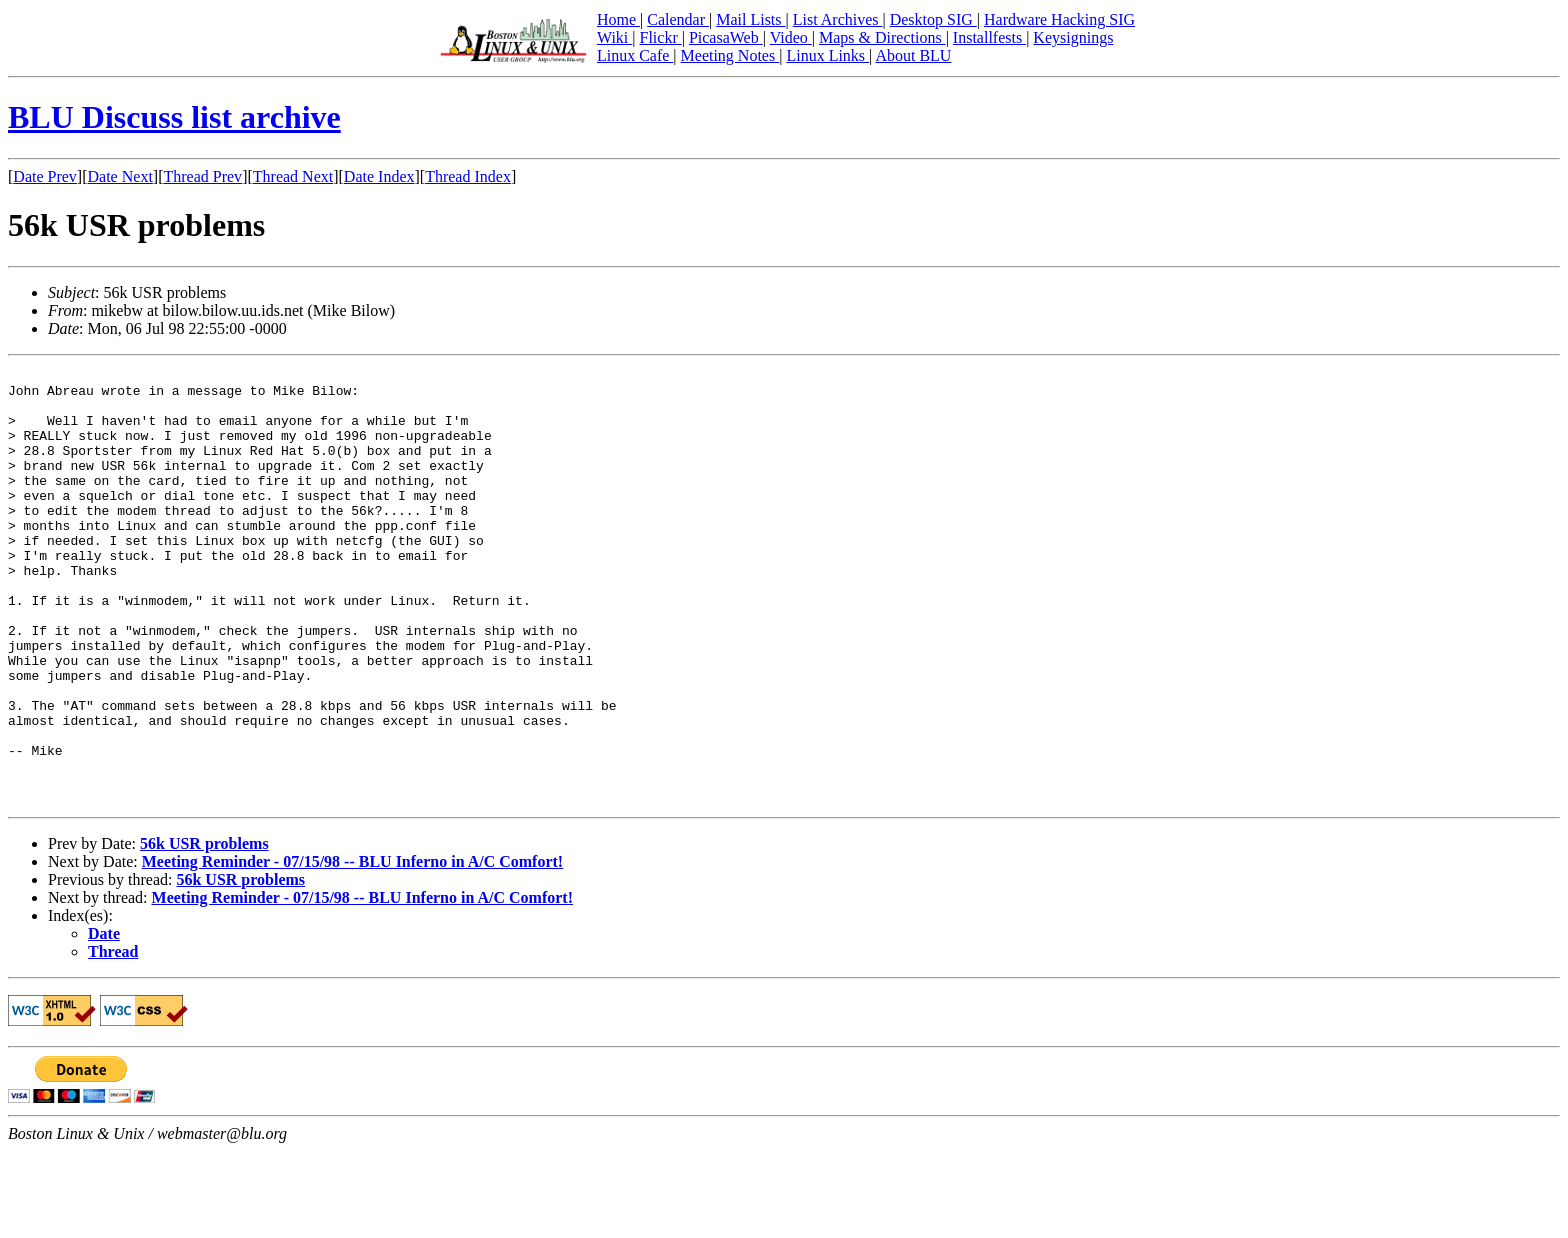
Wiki (614, 37)
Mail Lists (750, 19)
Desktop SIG (933, 19)
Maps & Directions (882, 37)
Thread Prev (202, 176)
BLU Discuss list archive (174, 117)
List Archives (838, 19)
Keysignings (1073, 37)
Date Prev (45, 176)
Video (791, 37)
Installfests (989, 37)
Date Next (120, 176)
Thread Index (468, 176)
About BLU (913, 55)
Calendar (678, 19)
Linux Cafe (635, 55)
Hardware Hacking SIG (1059, 19)
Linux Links (827, 55)
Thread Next (293, 176)
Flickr (660, 37)
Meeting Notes (730, 55)
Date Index (379, 176)
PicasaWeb (726, 37)
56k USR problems (204, 930)
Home (618, 19)
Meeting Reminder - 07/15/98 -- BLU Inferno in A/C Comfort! (352, 948)
